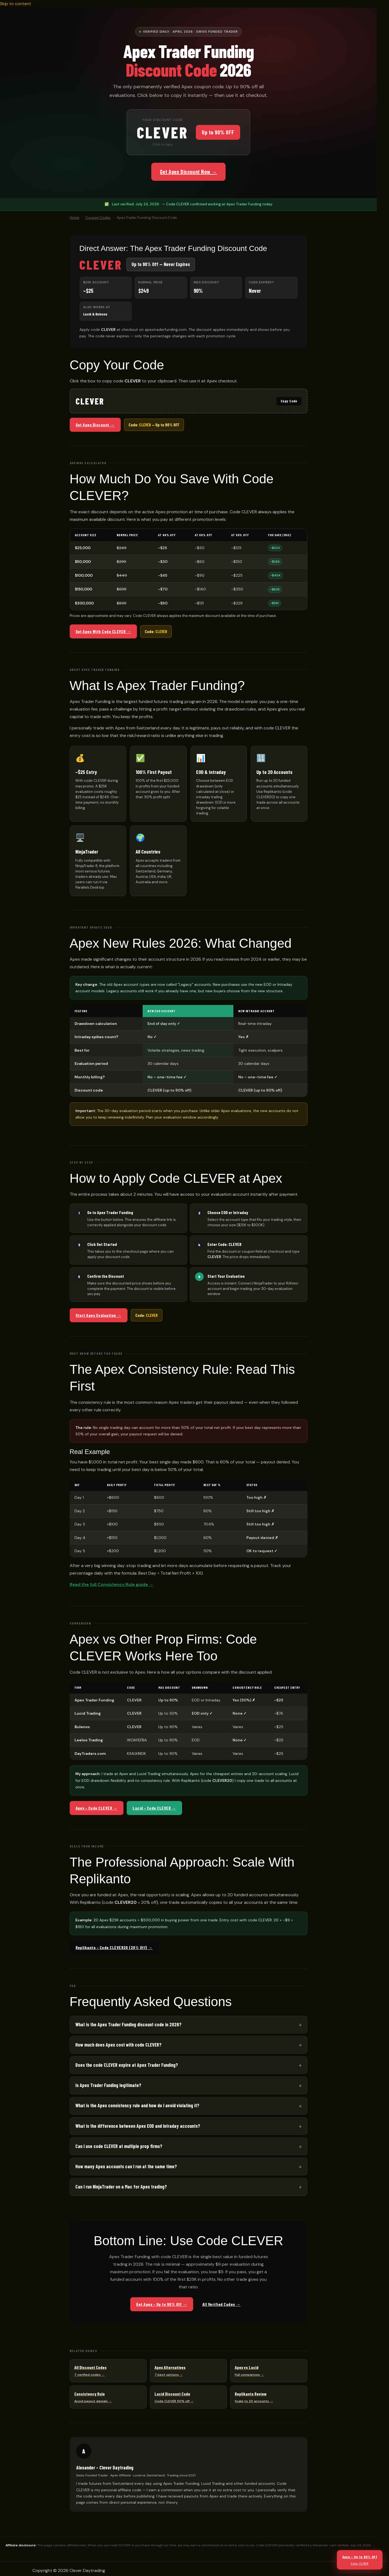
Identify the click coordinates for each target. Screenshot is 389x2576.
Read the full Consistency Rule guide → (111, 1584)
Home (74, 217)
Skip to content (15, 3)
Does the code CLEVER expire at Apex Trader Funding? (126, 2065)
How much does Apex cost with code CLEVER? (118, 2045)
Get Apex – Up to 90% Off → (161, 2304)
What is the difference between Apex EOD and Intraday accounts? (137, 2126)
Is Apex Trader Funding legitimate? (108, 2085)
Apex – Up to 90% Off (359, 2560)
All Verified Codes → (221, 2304)
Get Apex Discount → (95, 424)
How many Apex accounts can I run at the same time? (126, 2166)
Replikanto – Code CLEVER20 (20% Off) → (114, 1947)
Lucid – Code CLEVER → (154, 1807)
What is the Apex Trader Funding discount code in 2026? (128, 2024)
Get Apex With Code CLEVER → (103, 631)
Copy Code (289, 401)
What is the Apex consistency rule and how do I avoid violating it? (137, 2105)
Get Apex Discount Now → (188, 171)
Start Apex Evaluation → (99, 1315)
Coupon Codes (98, 217)
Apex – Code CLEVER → (97, 1807)
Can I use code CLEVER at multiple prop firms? (118, 2146)
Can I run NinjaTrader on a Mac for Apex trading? (121, 2187)
